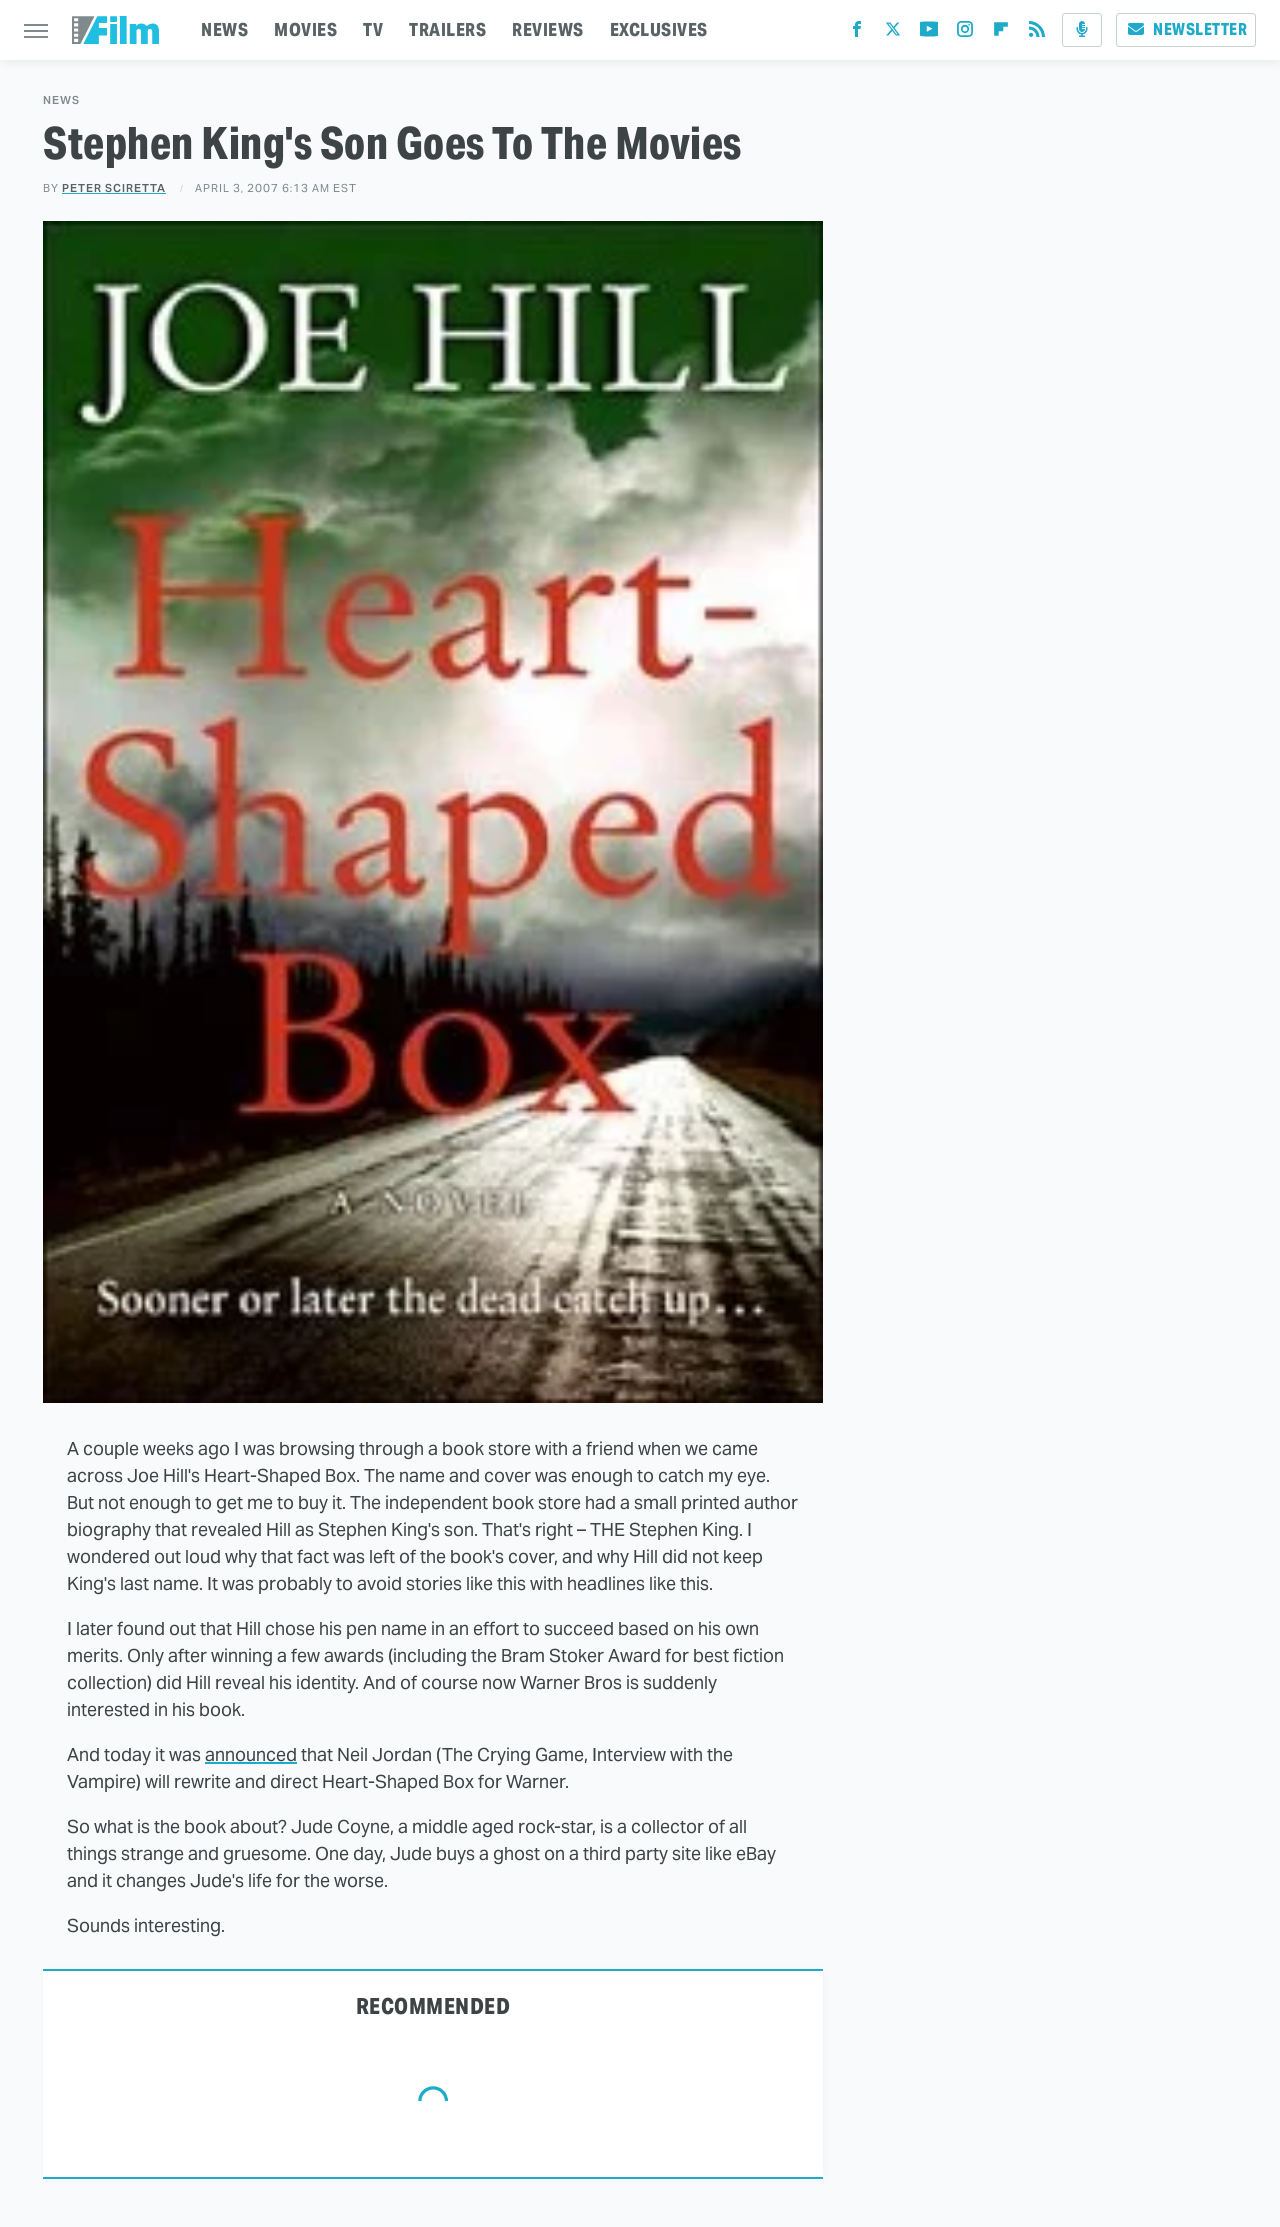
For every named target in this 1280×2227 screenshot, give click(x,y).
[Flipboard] (1001, 33)
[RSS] (1037, 33)
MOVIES (305, 29)
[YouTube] (929, 33)
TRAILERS (447, 29)
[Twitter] (893, 33)
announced (251, 1754)
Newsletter (1186, 29)
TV (373, 29)
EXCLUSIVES (659, 29)
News (61, 100)
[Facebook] (857, 33)
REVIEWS (548, 29)
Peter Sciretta (114, 188)
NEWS (224, 29)
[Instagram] (965, 33)
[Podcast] (1082, 30)
